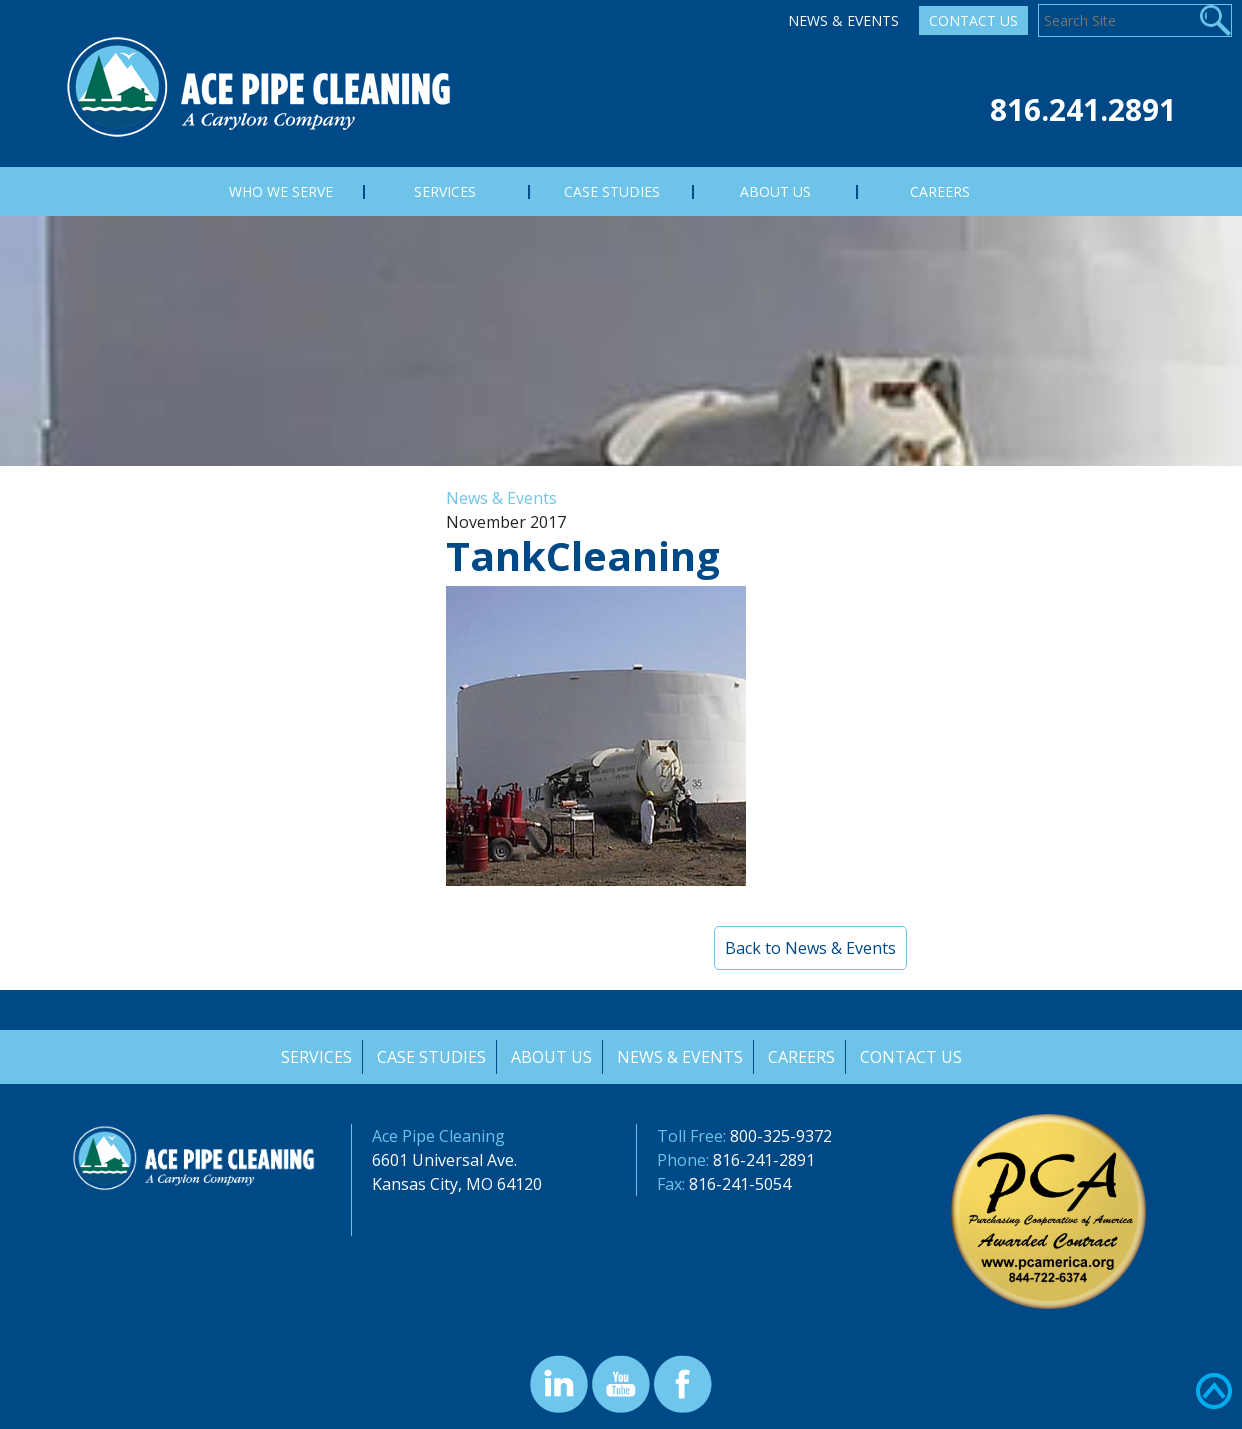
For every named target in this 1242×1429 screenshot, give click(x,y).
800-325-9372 (781, 1136)
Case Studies (429, 1057)
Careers (802, 1057)
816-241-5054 (740, 1184)
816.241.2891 (1083, 109)
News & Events (843, 20)
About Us (550, 1057)
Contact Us (973, 20)
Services (313, 1057)
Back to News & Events (810, 948)
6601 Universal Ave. (444, 1160)
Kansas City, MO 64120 (457, 1184)
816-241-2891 (764, 1160)
